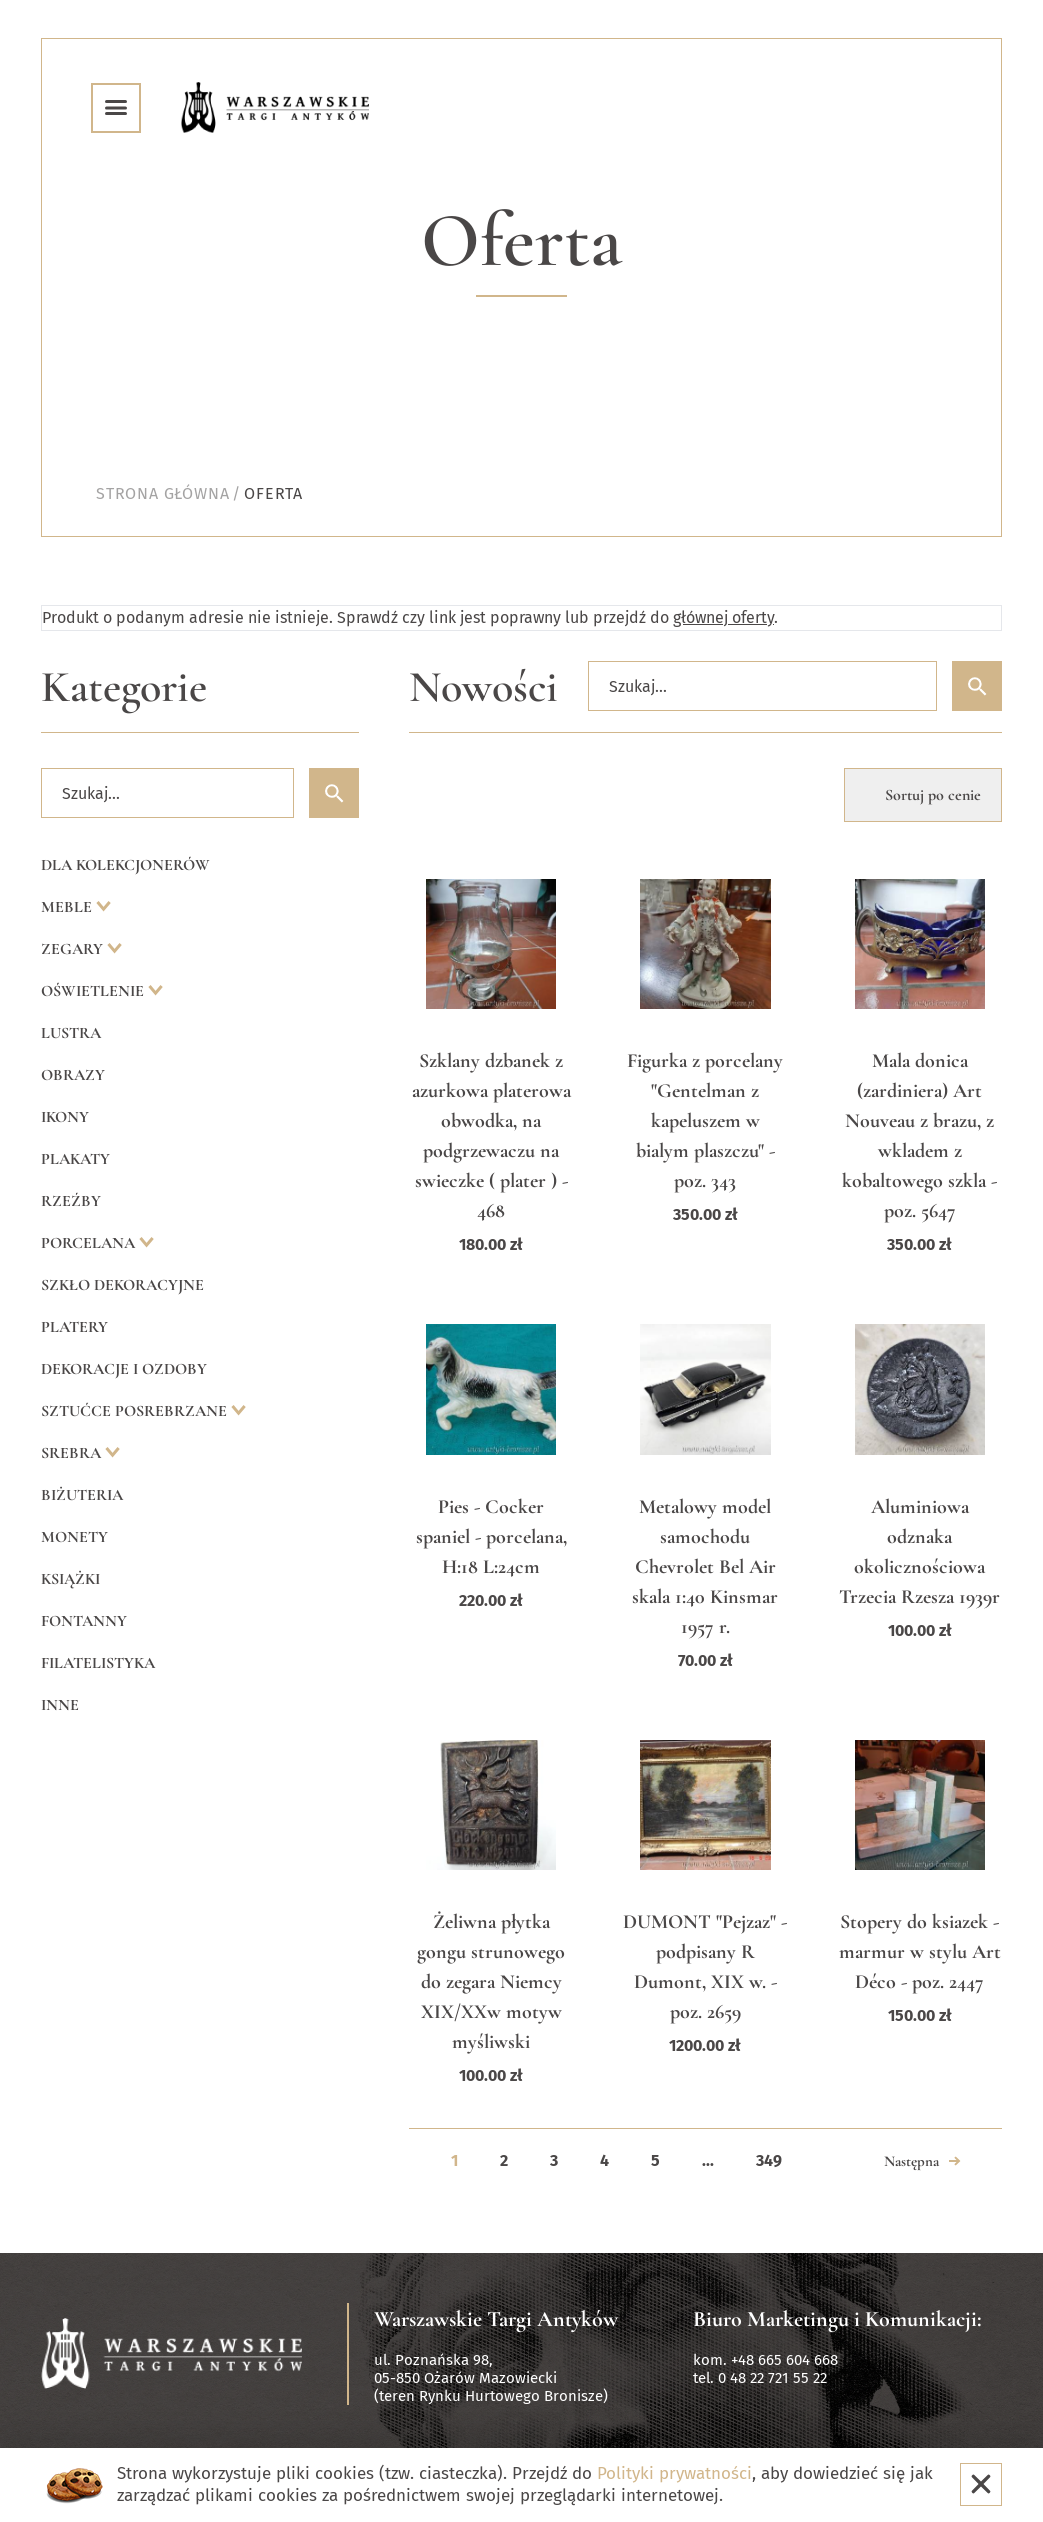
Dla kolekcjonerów (125, 865)
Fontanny (84, 1621)
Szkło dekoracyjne (122, 1285)
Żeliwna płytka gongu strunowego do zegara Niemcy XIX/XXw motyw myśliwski (491, 1982)
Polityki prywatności (674, 2473)
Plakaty (75, 1159)
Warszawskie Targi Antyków (496, 2319)
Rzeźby (71, 1201)
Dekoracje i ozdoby (124, 1369)
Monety (74, 1537)
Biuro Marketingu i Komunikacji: (837, 2319)
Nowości (483, 687)
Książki (70, 1579)
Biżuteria (82, 1495)
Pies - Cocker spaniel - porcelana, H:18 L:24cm (491, 1537)
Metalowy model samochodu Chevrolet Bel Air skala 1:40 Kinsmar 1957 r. (705, 1567)
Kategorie (124, 687)
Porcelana (90, 1243)
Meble (68, 907)
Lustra (71, 1033)
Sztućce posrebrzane (136, 1411)
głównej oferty (723, 617)
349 (769, 2160)
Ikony (65, 1117)
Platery (74, 1327)
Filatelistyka (98, 1663)
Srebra (73, 1453)
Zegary (74, 949)
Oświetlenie (94, 991)
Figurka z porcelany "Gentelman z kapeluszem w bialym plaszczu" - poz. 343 (705, 1121)
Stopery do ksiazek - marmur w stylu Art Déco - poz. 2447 (920, 1952)
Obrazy (73, 1075)
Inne (60, 1705)
